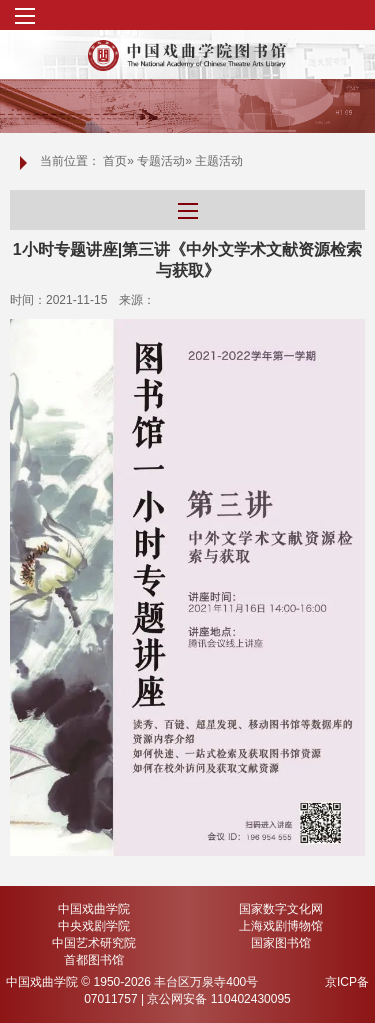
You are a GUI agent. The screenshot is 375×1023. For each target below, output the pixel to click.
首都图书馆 (94, 960)
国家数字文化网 (281, 909)
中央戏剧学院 (94, 926)
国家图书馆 (281, 943)
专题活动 (161, 161)
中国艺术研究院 (94, 943)
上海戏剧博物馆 (281, 926)
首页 (115, 161)
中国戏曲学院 (94, 909)
